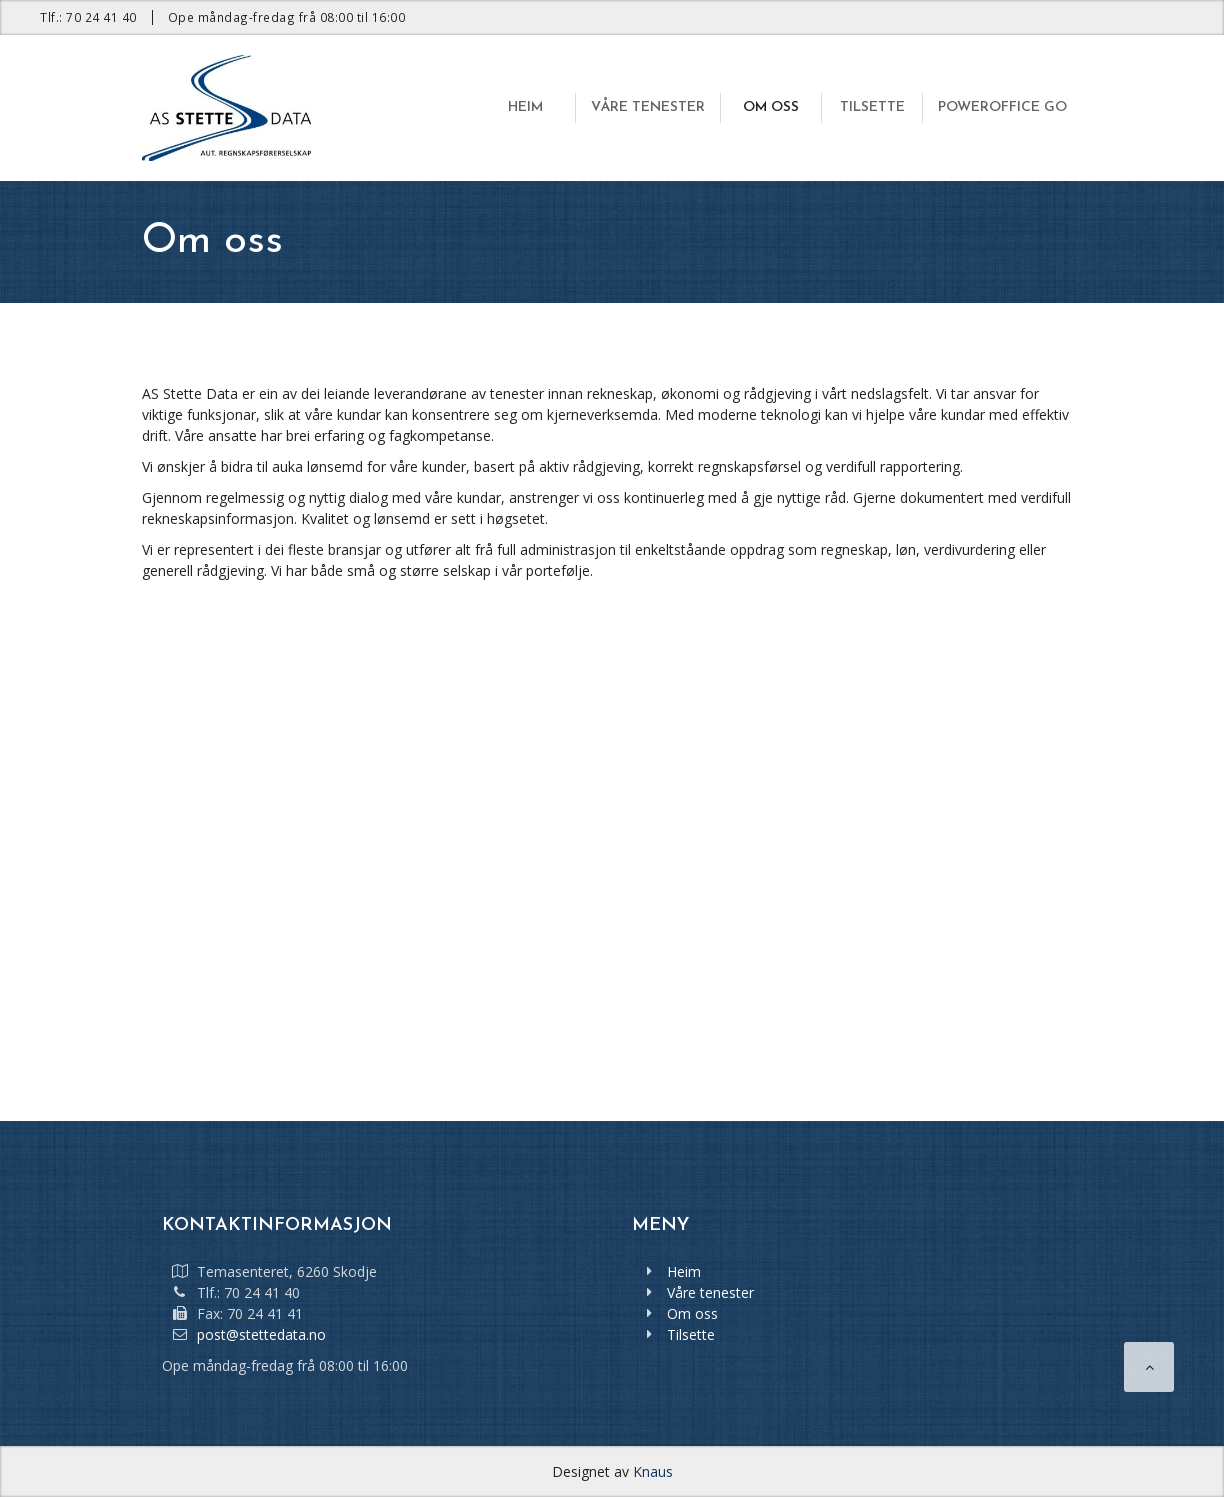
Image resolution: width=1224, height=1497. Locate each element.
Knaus (653, 1471)
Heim (684, 1271)
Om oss (692, 1313)
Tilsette (691, 1334)
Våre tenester (710, 1292)
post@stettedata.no (261, 1334)
